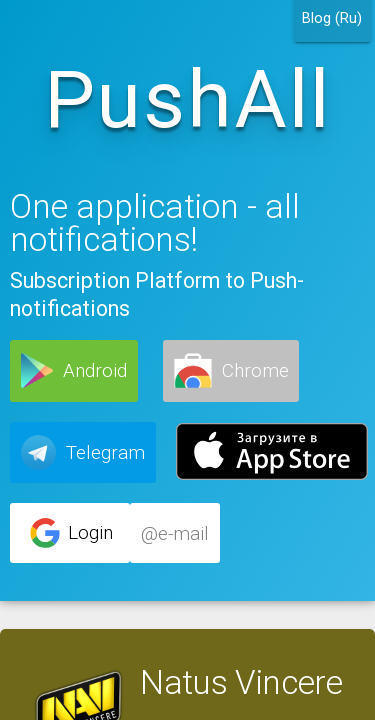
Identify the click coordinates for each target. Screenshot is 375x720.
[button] (74, 371)
